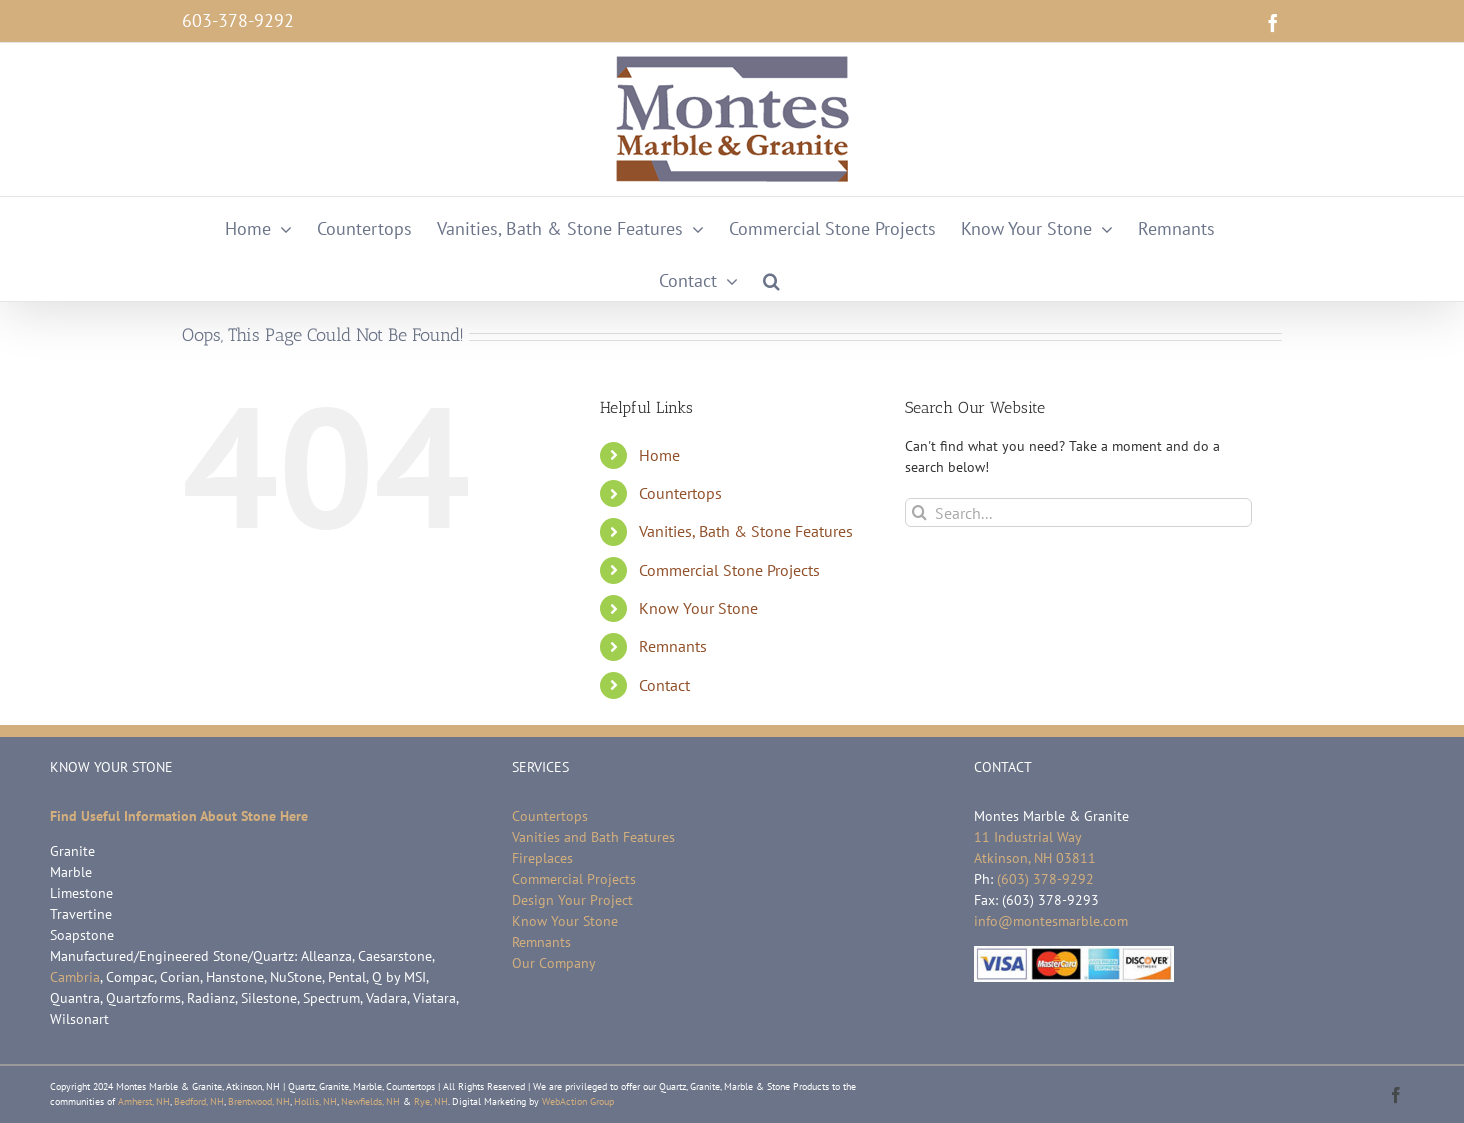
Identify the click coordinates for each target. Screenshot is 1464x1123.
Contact (664, 685)
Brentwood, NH (259, 1101)
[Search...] (1078, 512)
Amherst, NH (144, 1101)
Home (659, 455)
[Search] (919, 512)
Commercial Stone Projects (729, 570)
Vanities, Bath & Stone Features (746, 531)
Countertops (680, 493)
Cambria (75, 977)
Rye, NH (431, 1101)
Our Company (554, 963)
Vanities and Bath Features (593, 837)
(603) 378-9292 (1045, 879)
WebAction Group (578, 1101)
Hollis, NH (315, 1101)
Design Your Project (572, 900)
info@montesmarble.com (1051, 921)
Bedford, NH (199, 1101)
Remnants (673, 646)
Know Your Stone (698, 608)
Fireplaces (542, 858)
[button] (771, 275)
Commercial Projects (574, 879)
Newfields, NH (370, 1101)
